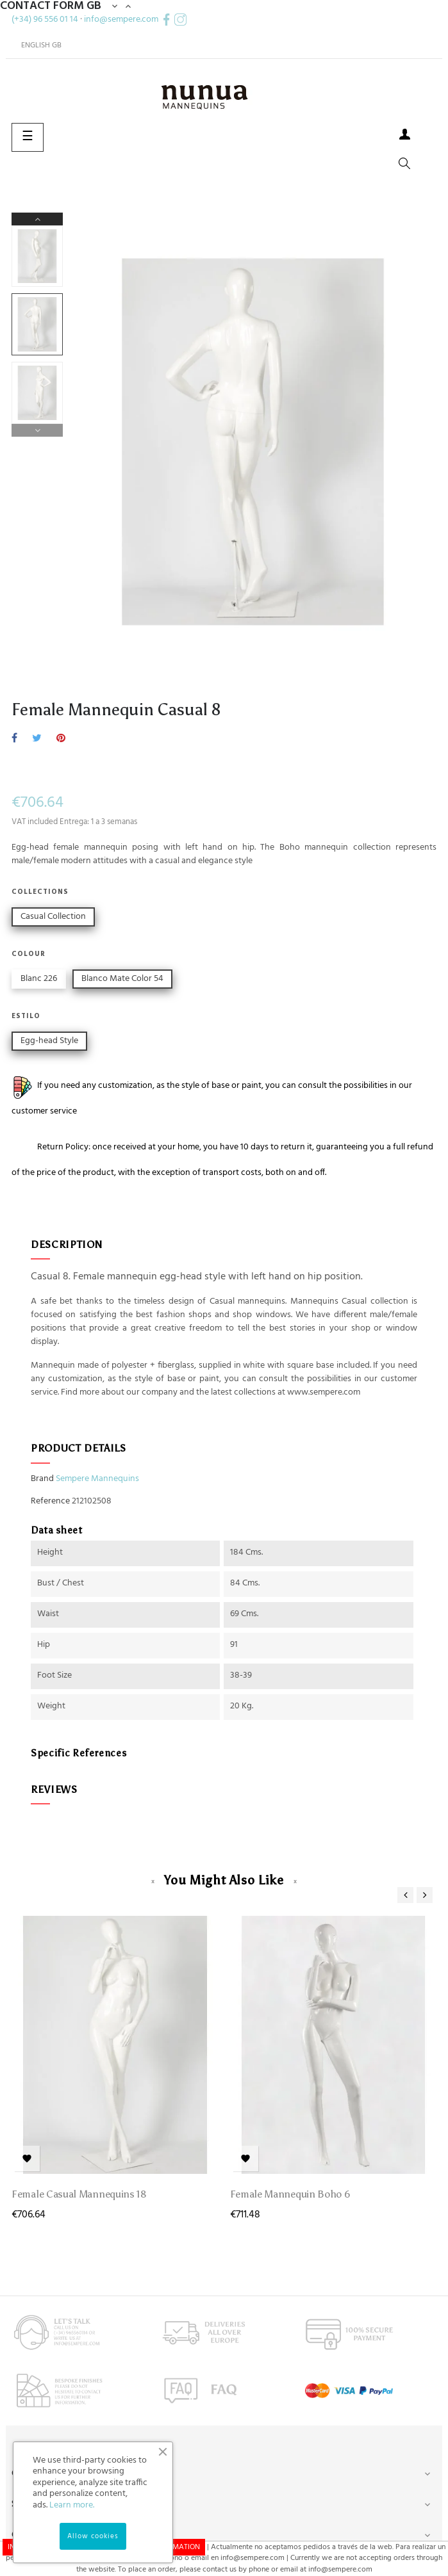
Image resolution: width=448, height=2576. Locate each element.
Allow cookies (93, 2536)
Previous (37, 430)
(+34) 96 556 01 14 (45, 19)
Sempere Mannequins (97, 1478)
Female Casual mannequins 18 (79, 2194)
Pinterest (60, 739)
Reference (50, 1501)
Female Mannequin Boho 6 (290, 2194)
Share (14, 739)
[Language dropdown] (37, 45)
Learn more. (71, 2505)
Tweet (37, 739)
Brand (42, 1479)
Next (37, 219)
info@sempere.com (121, 19)
